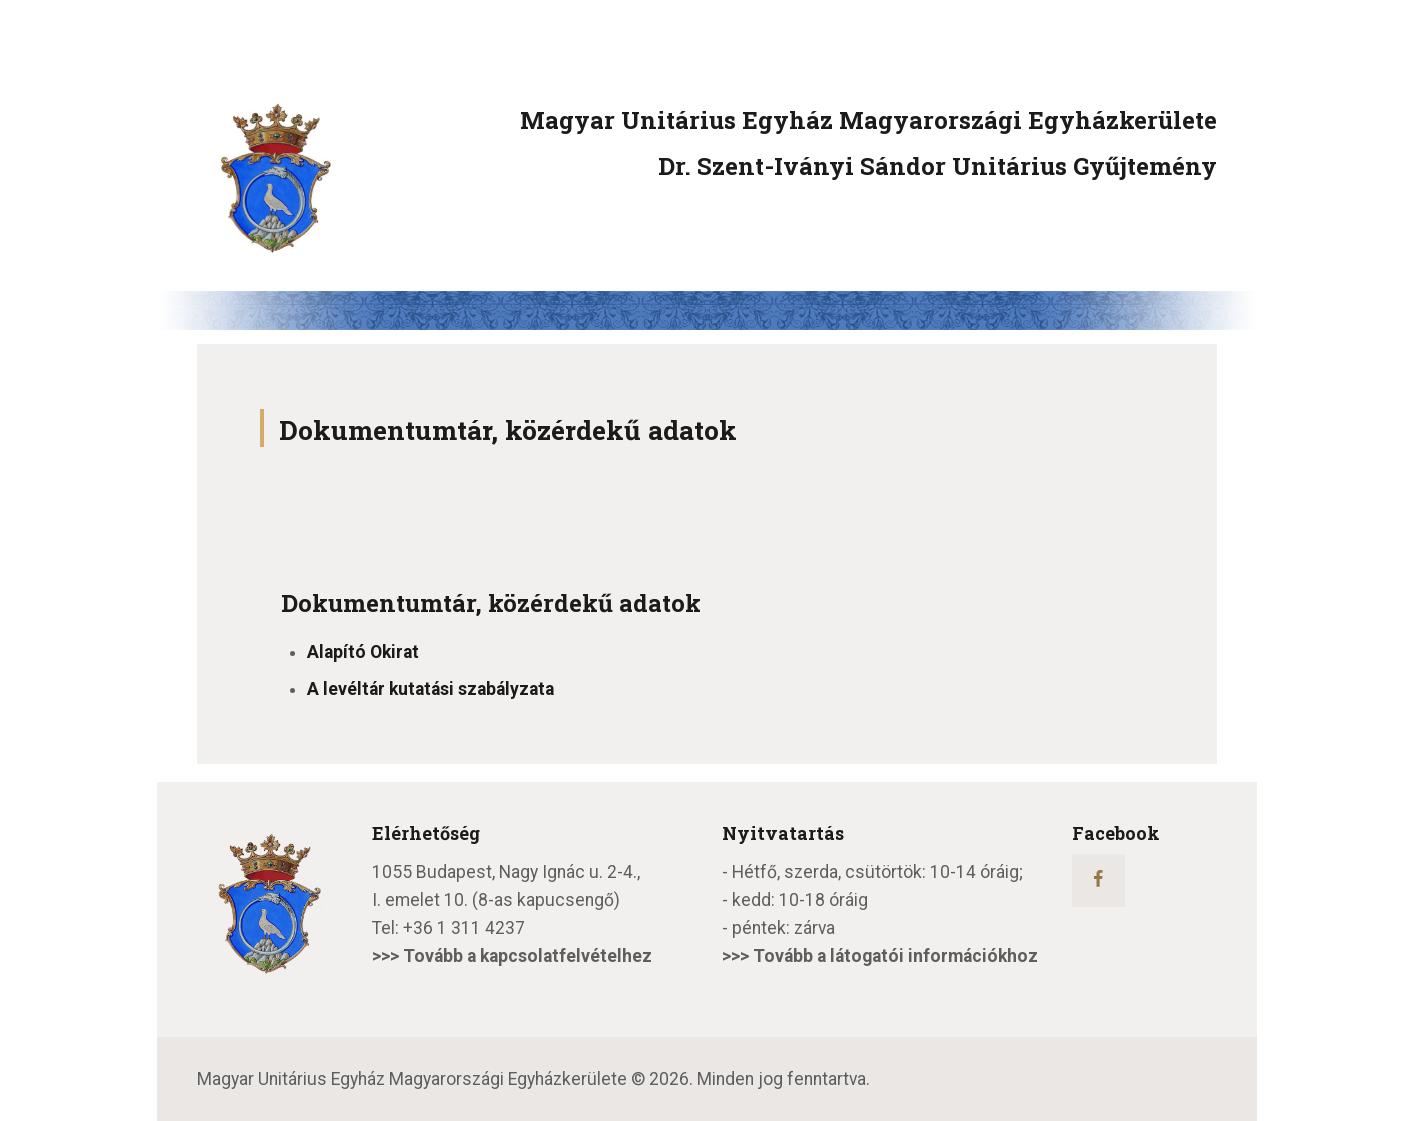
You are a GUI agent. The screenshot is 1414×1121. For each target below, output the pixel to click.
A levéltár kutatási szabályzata (430, 689)
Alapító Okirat (363, 652)
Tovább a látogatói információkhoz (895, 956)
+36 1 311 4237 (464, 928)
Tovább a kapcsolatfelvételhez (527, 956)
